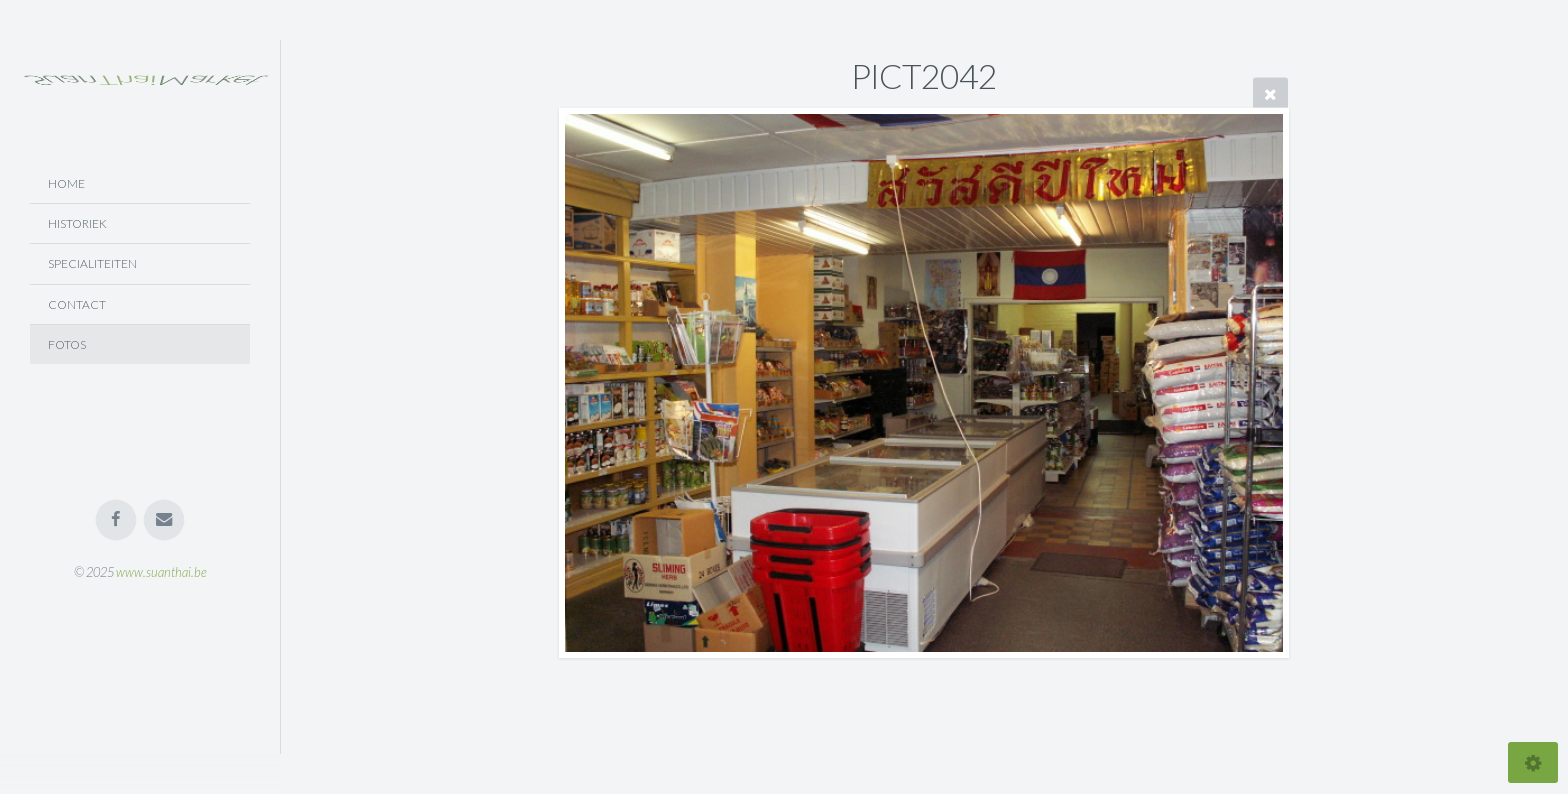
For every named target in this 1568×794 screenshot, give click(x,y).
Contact (77, 304)
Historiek (77, 223)
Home (66, 183)
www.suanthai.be (161, 572)
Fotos (67, 344)
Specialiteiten (92, 263)
